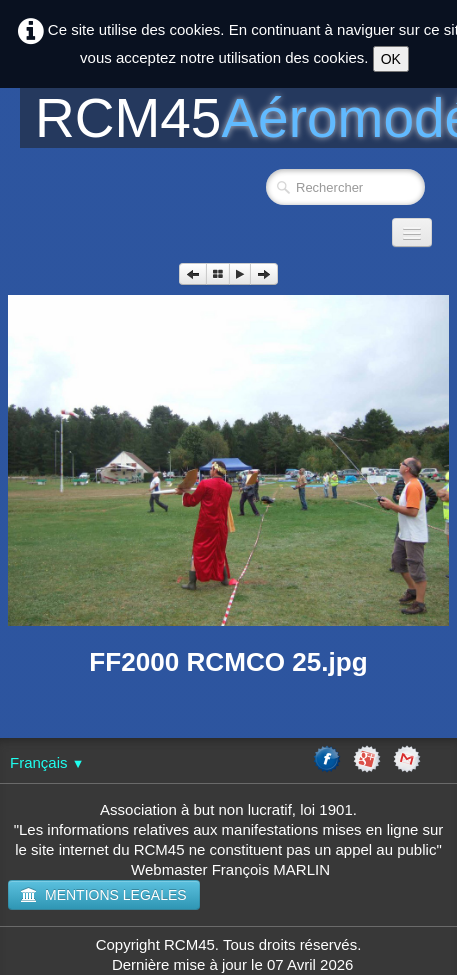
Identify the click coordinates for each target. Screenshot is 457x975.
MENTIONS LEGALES (104, 895)
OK (391, 59)
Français (47, 762)
